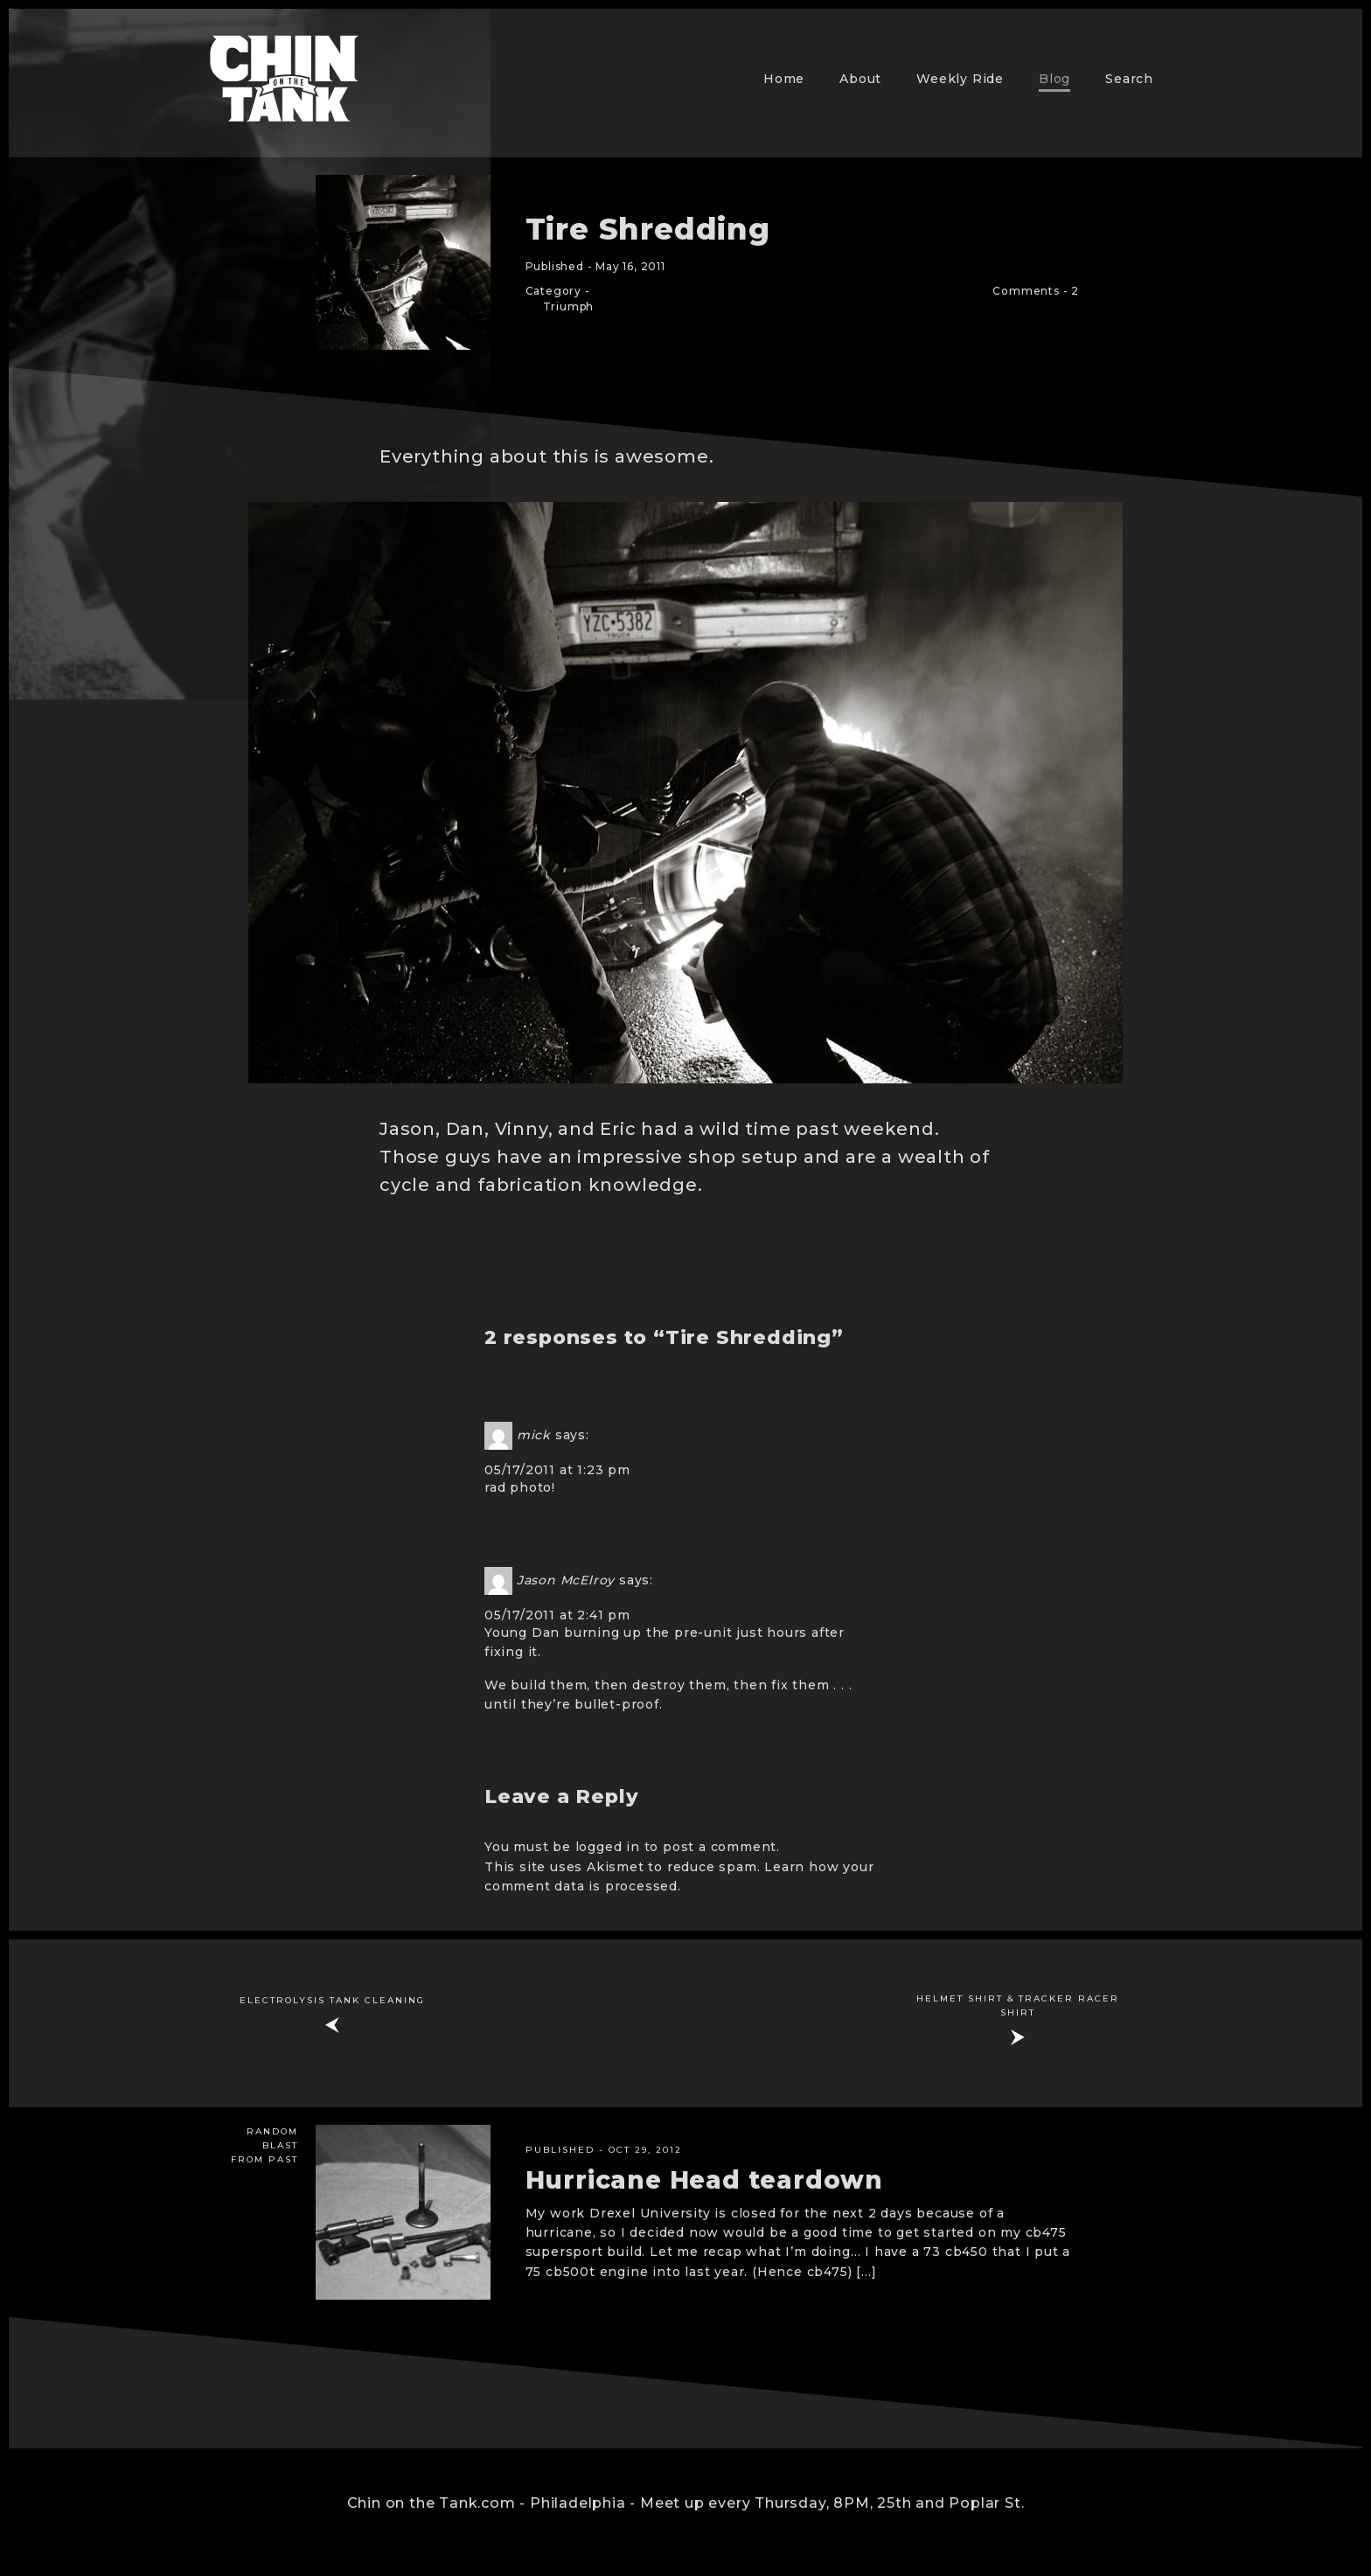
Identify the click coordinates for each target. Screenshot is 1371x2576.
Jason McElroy (566, 1580)
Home (783, 79)
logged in (607, 1847)
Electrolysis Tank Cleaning (332, 2000)
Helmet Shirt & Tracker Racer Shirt (1017, 2005)
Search (1129, 79)
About (860, 79)
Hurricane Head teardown (704, 2180)
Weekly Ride (960, 79)
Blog (1054, 79)
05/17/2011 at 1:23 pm (557, 1470)
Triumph (569, 306)
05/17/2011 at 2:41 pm (557, 1615)
